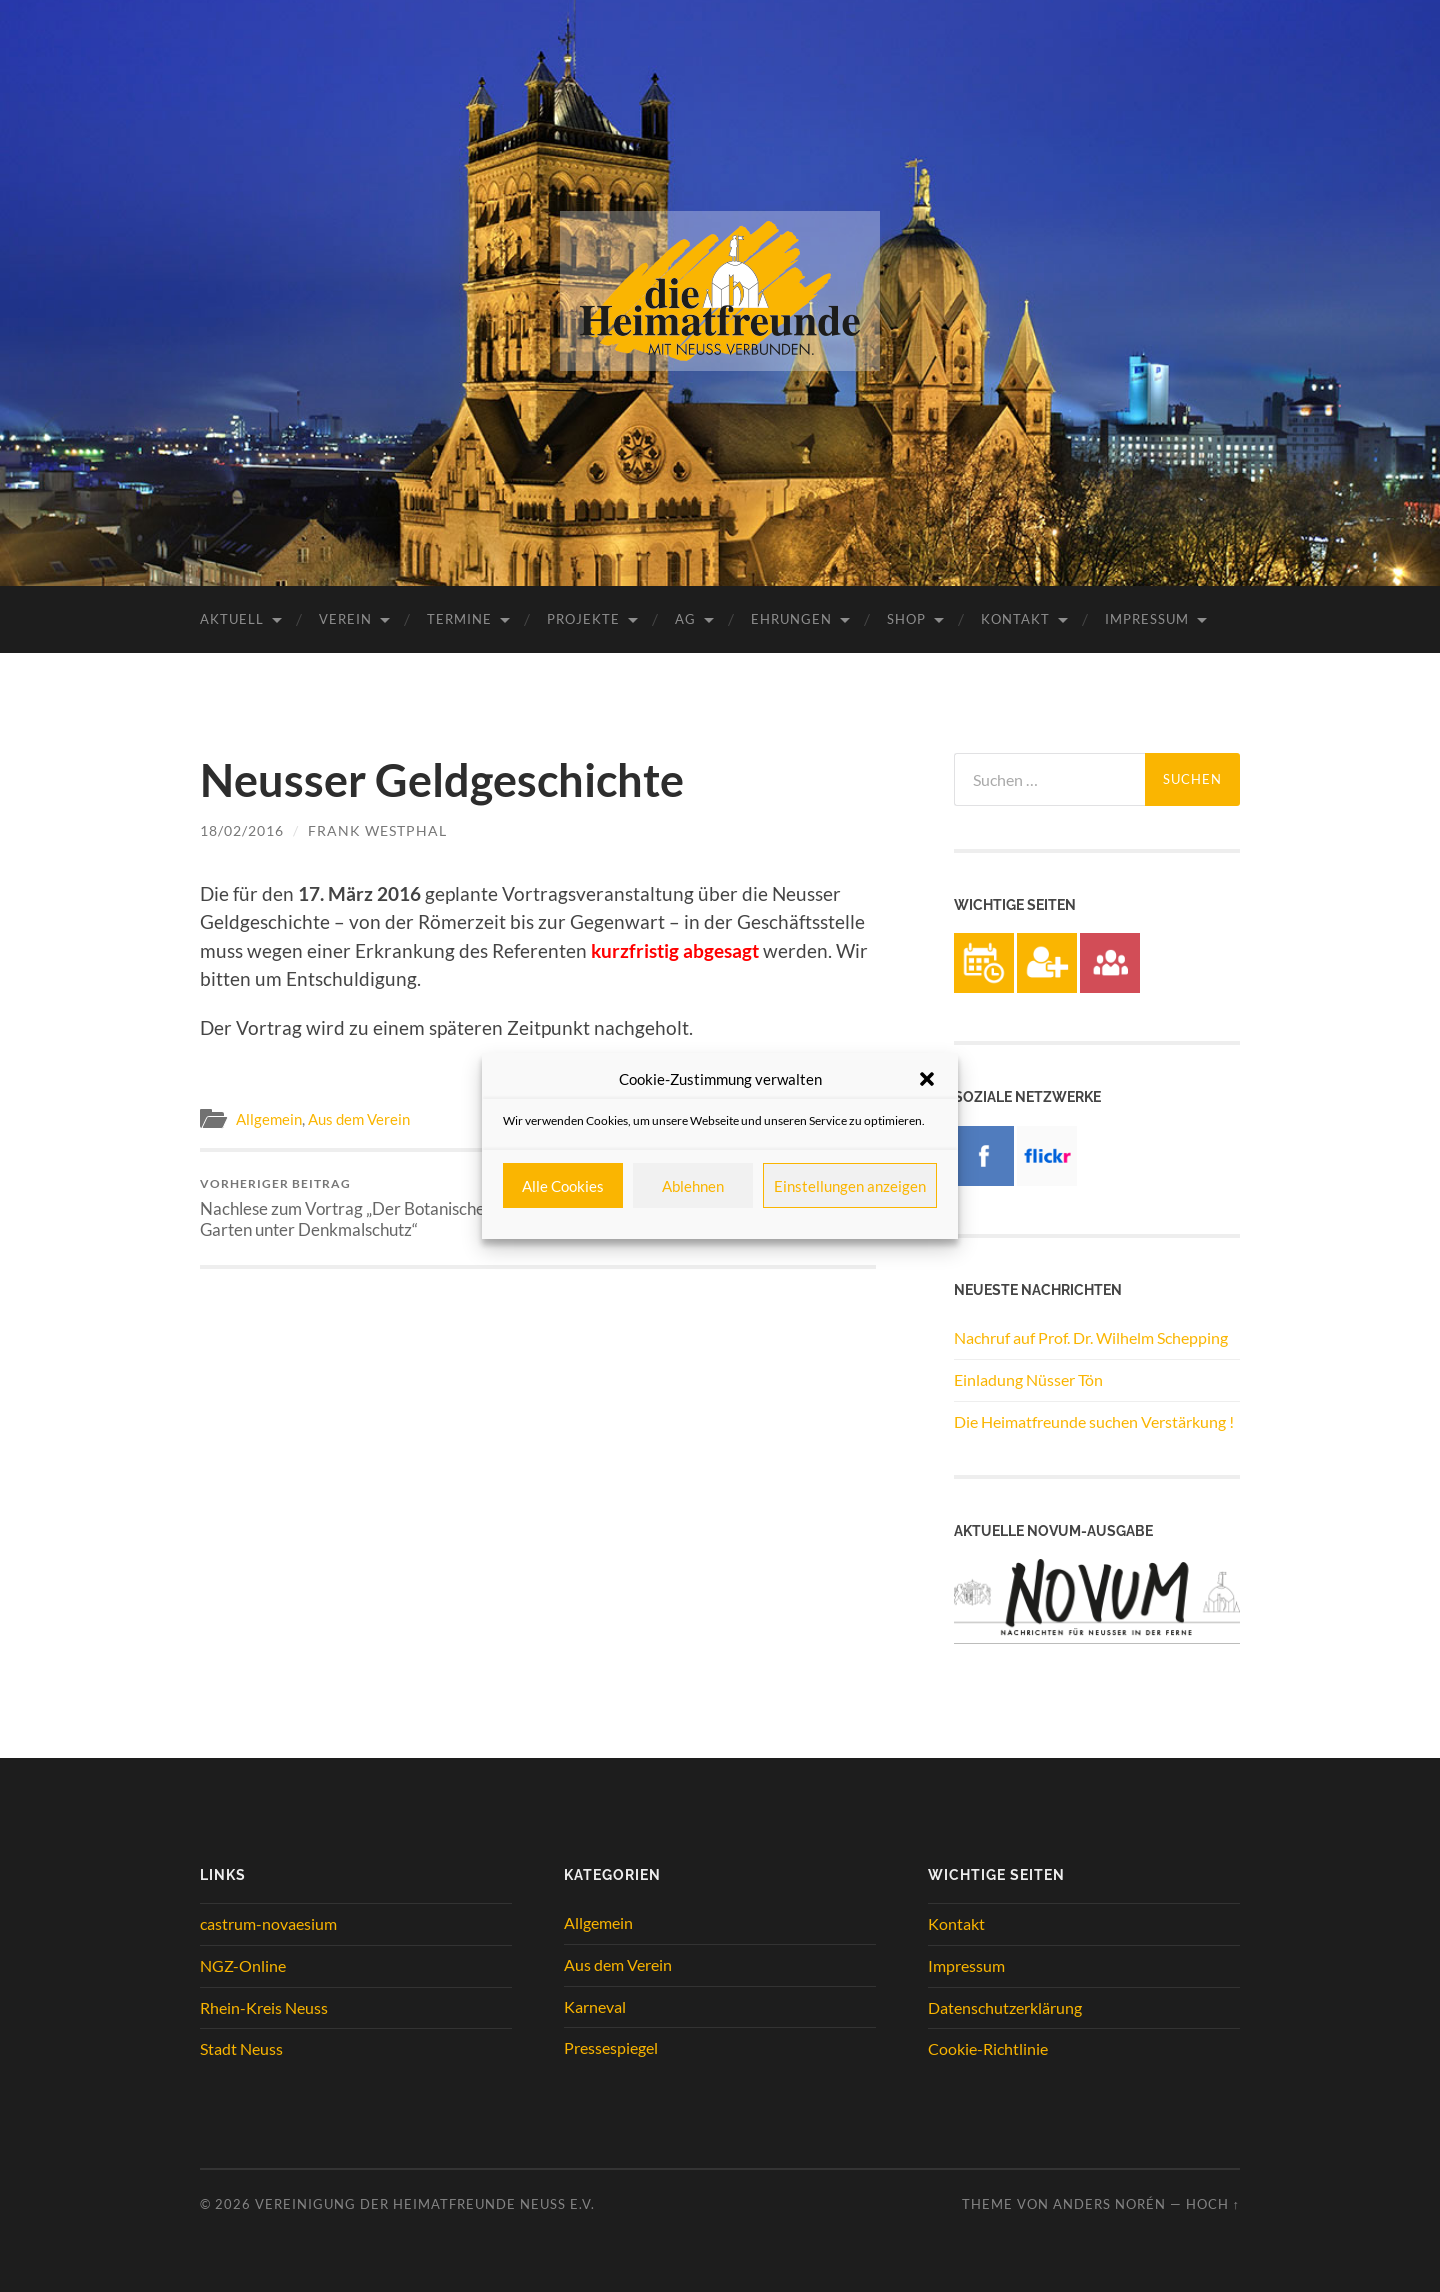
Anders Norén (1109, 2204)
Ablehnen (693, 1186)
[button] (927, 1079)
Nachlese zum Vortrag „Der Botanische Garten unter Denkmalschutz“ (365, 1208)
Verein (345, 619)
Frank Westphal (377, 830)
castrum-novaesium (268, 1923)
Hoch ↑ (1213, 2204)
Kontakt (1015, 619)
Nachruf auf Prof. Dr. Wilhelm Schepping (1091, 1337)
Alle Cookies (563, 1186)
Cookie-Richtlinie (988, 2048)
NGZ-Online (243, 1965)
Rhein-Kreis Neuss (264, 2007)
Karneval (595, 2006)
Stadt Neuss (241, 2048)
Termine (459, 619)
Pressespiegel (611, 2047)
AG (685, 619)
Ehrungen (791, 619)
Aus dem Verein (359, 1119)
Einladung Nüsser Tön (1028, 1379)
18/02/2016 (242, 830)
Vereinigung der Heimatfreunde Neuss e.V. (425, 2204)
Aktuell (232, 619)
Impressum (1147, 619)
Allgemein (269, 1119)
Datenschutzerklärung (1005, 2007)
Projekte (583, 619)
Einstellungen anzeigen (850, 1186)
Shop (906, 619)
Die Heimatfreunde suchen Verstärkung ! (1094, 1421)
